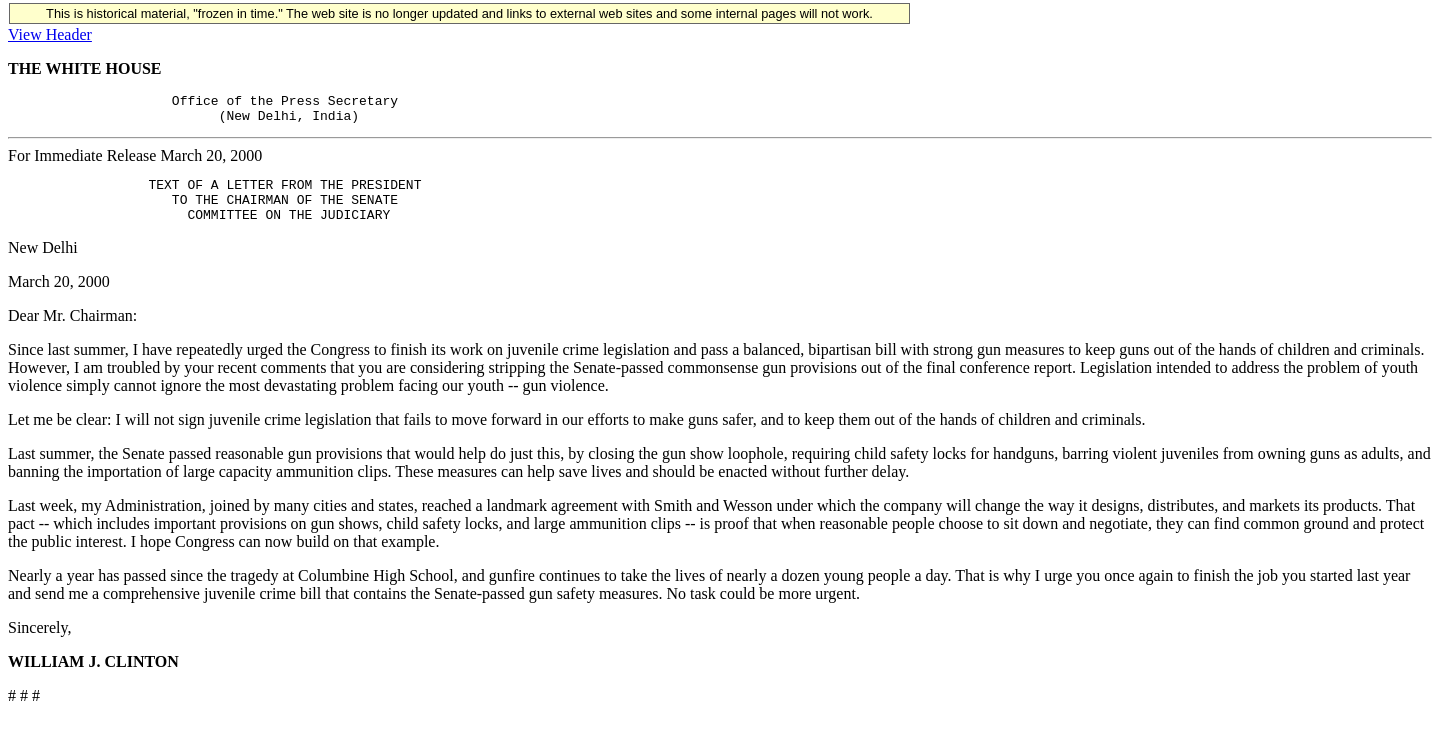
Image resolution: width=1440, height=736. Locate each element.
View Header (50, 34)
